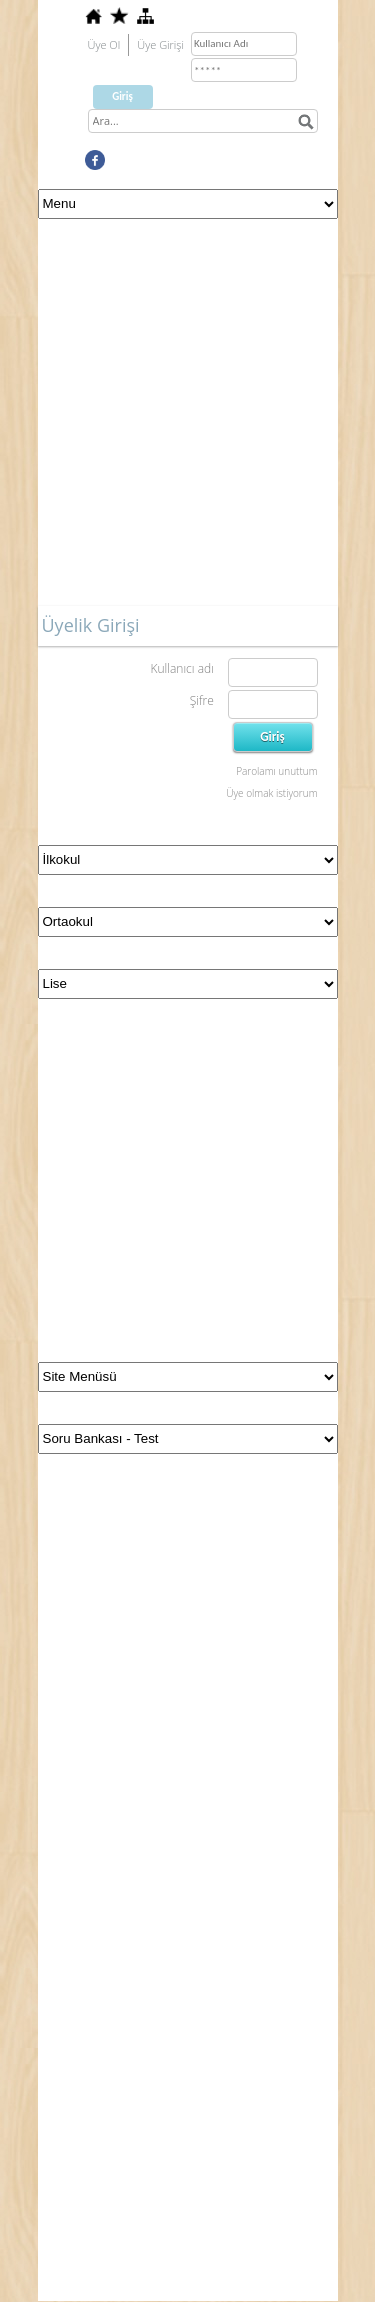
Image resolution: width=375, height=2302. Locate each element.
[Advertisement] (187, 417)
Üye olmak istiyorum (271, 793)
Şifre (202, 700)
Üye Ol (104, 44)
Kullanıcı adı (181, 668)
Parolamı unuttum (276, 771)
